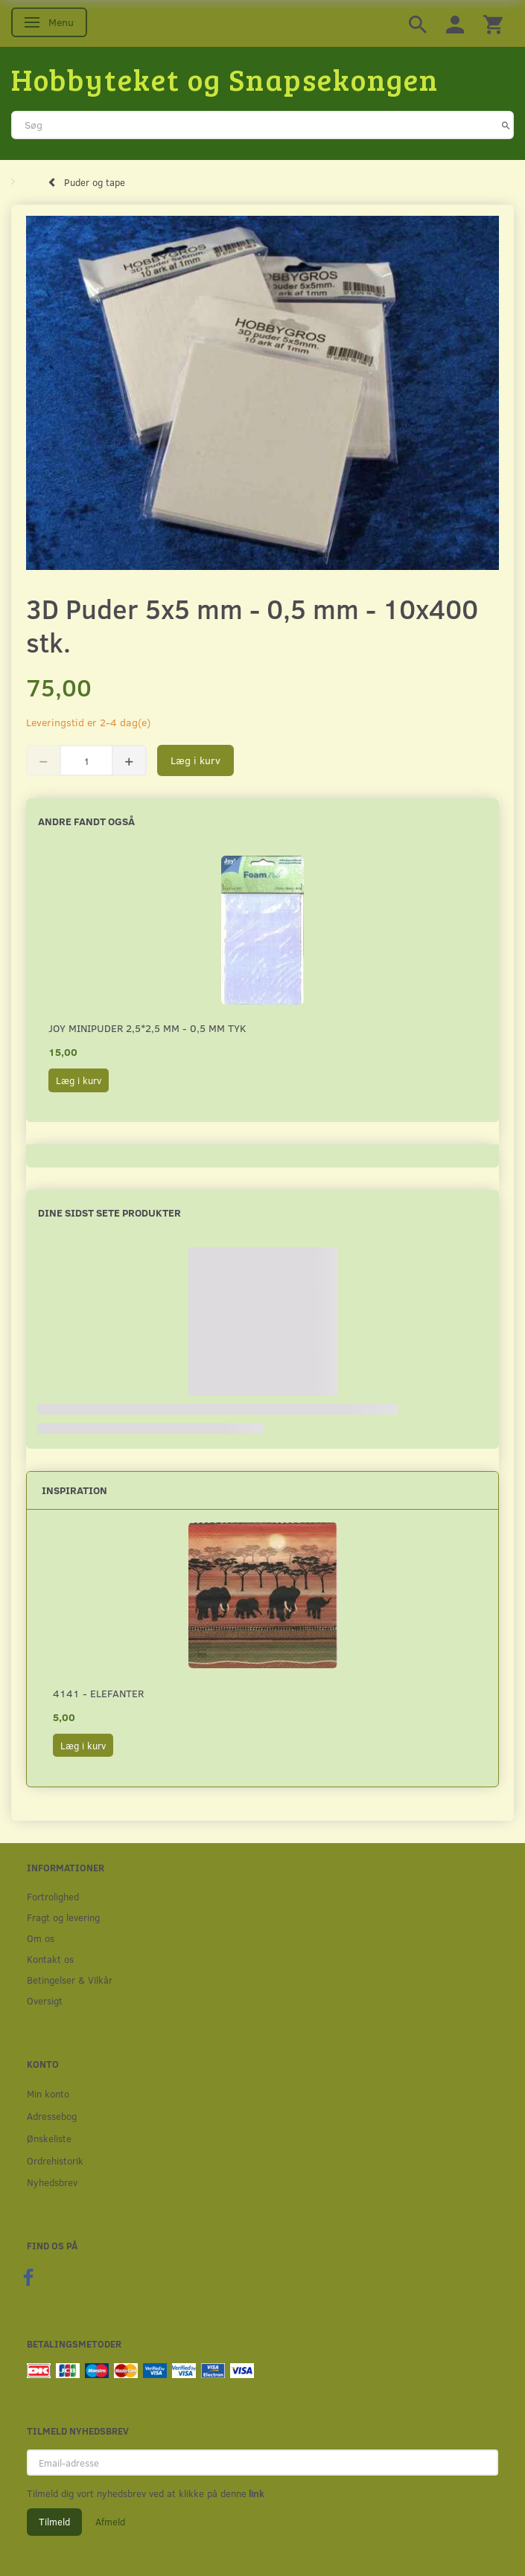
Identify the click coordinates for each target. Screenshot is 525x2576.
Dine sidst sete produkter (109, 1212)
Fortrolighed (53, 1896)
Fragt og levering (63, 1917)
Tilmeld (54, 2521)
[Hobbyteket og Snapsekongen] (225, 79)
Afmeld (110, 2521)
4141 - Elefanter (98, 1693)
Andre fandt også (86, 821)
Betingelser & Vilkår (69, 1979)
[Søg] (506, 125)
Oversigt (45, 2000)
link (255, 2493)
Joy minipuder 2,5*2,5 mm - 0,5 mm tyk (147, 1028)
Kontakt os (50, 1958)
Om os (40, 1938)
